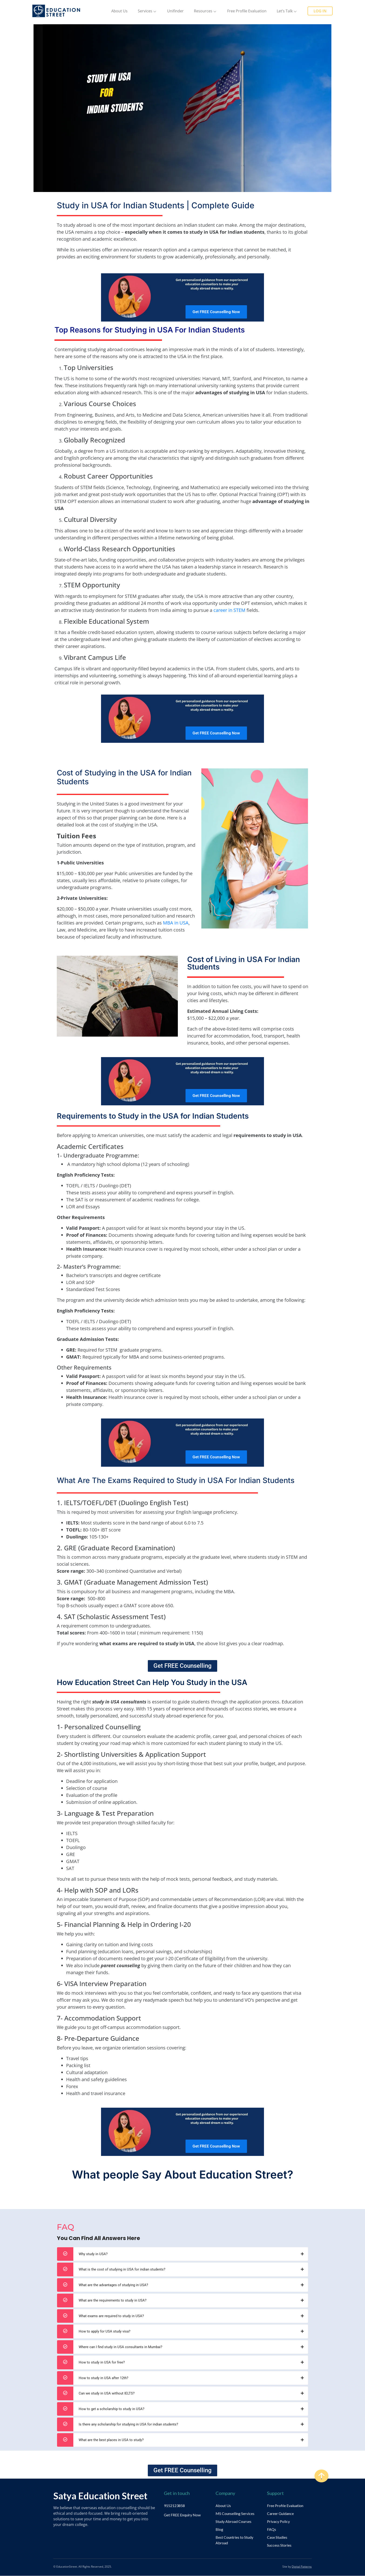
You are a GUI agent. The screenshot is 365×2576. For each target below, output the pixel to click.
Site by (297, 2567)
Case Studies (277, 2537)
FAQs (271, 2529)
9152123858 (174, 2506)
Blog (219, 2529)
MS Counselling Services (235, 2513)
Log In (320, 11)
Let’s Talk (285, 11)
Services (145, 11)
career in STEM (229, 610)
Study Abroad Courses (233, 2521)
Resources (203, 11)
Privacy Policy (278, 2521)
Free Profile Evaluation (247, 11)
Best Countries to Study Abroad (234, 2540)
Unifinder (175, 11)
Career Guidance (280, 2513)
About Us (119, 11)
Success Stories (279, 2545)
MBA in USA (176, 923)
